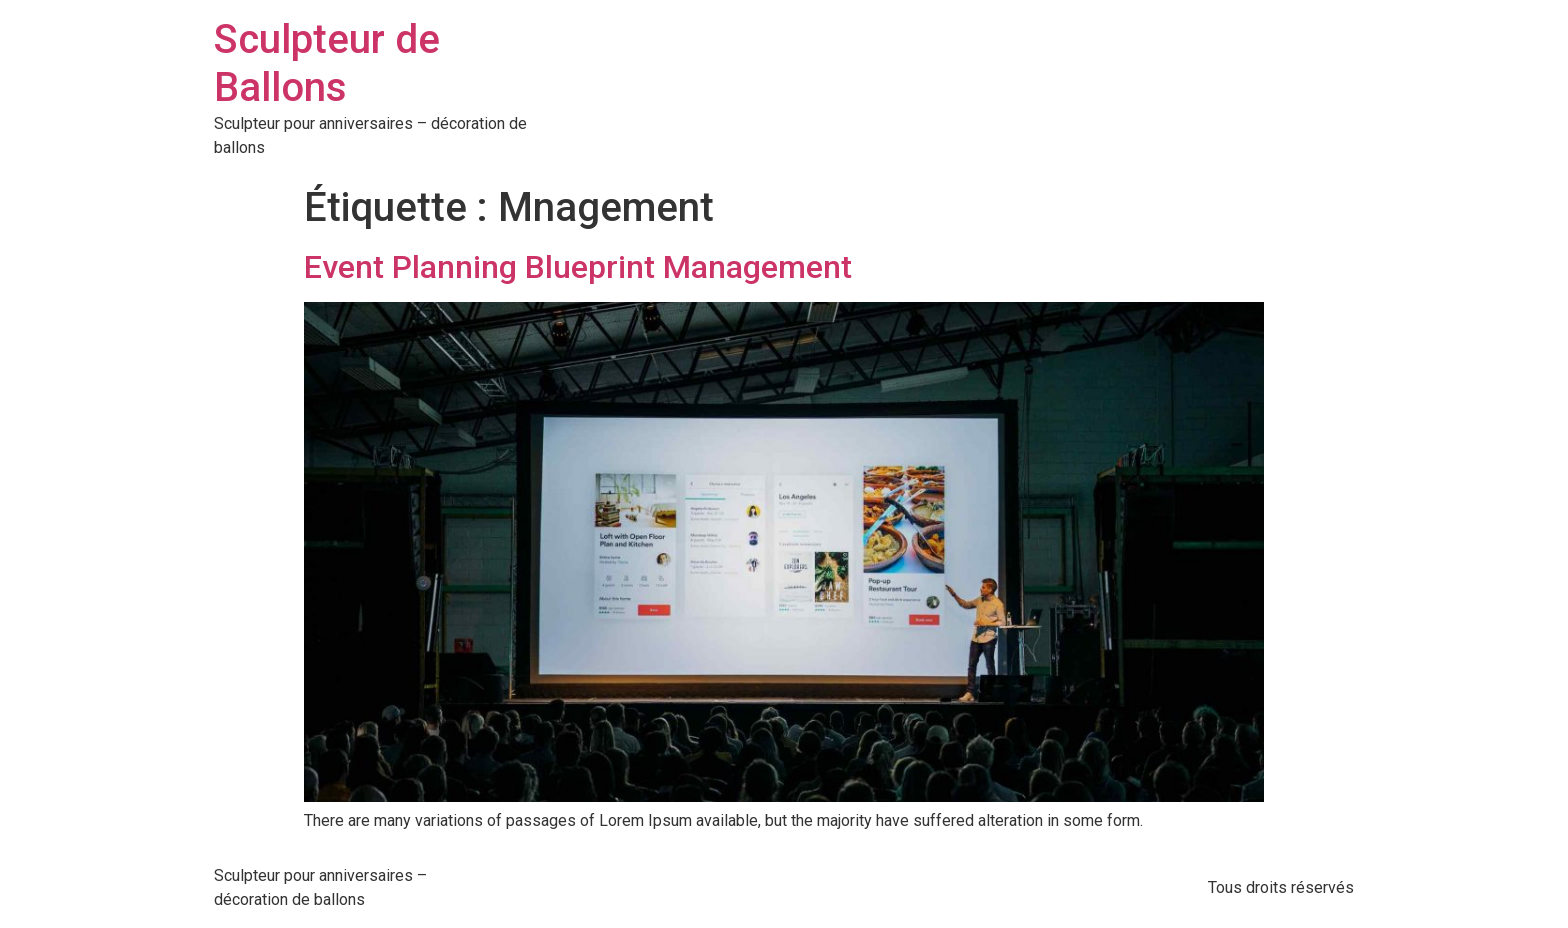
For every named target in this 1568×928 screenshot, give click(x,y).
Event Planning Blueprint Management (578, 267)
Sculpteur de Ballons (327, 63)
